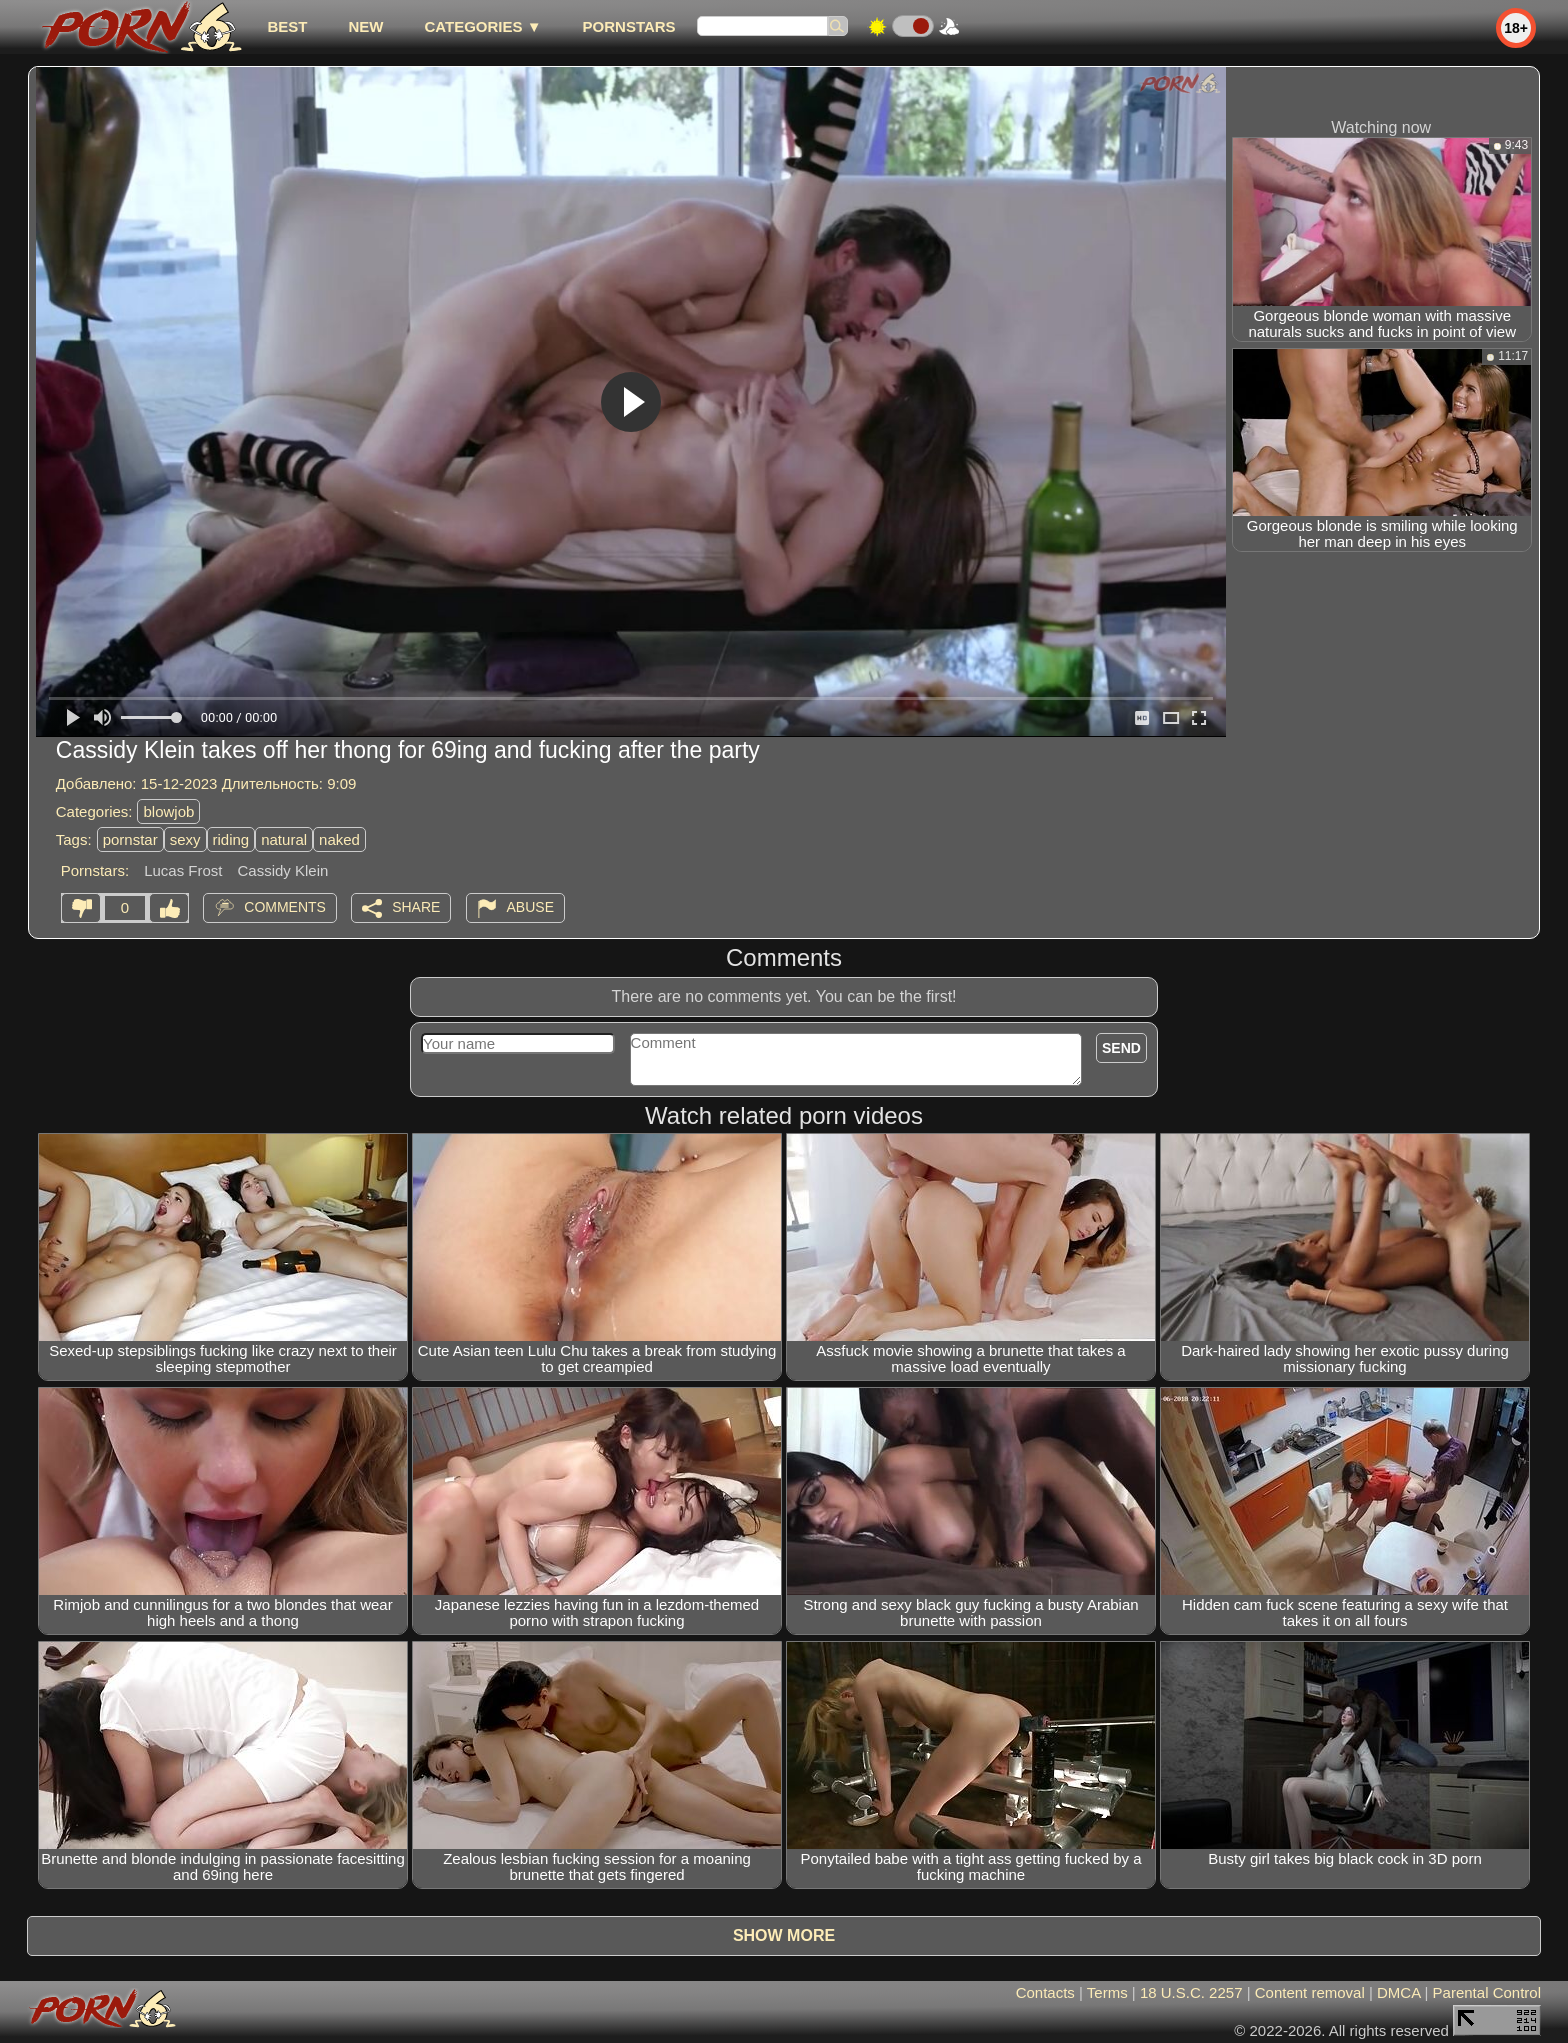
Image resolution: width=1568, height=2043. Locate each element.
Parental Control (1487, 1992)
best (287, 26)
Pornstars (629, 26)
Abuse (530, 907)
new (365, 26)
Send (1121, 1048)
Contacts (1045, 1992)
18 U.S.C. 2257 (1191, 1992)
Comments (285, 907)
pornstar (130, 839)
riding (231, 839)
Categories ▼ (482, 26)
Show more (784, 1935)
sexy (185, 839)
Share (416, 907)
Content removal (1310, 1992)
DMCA (1398, 1992)
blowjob (168, 811)
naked (339, 839)
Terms (1107, 1992)
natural (284, 839)
